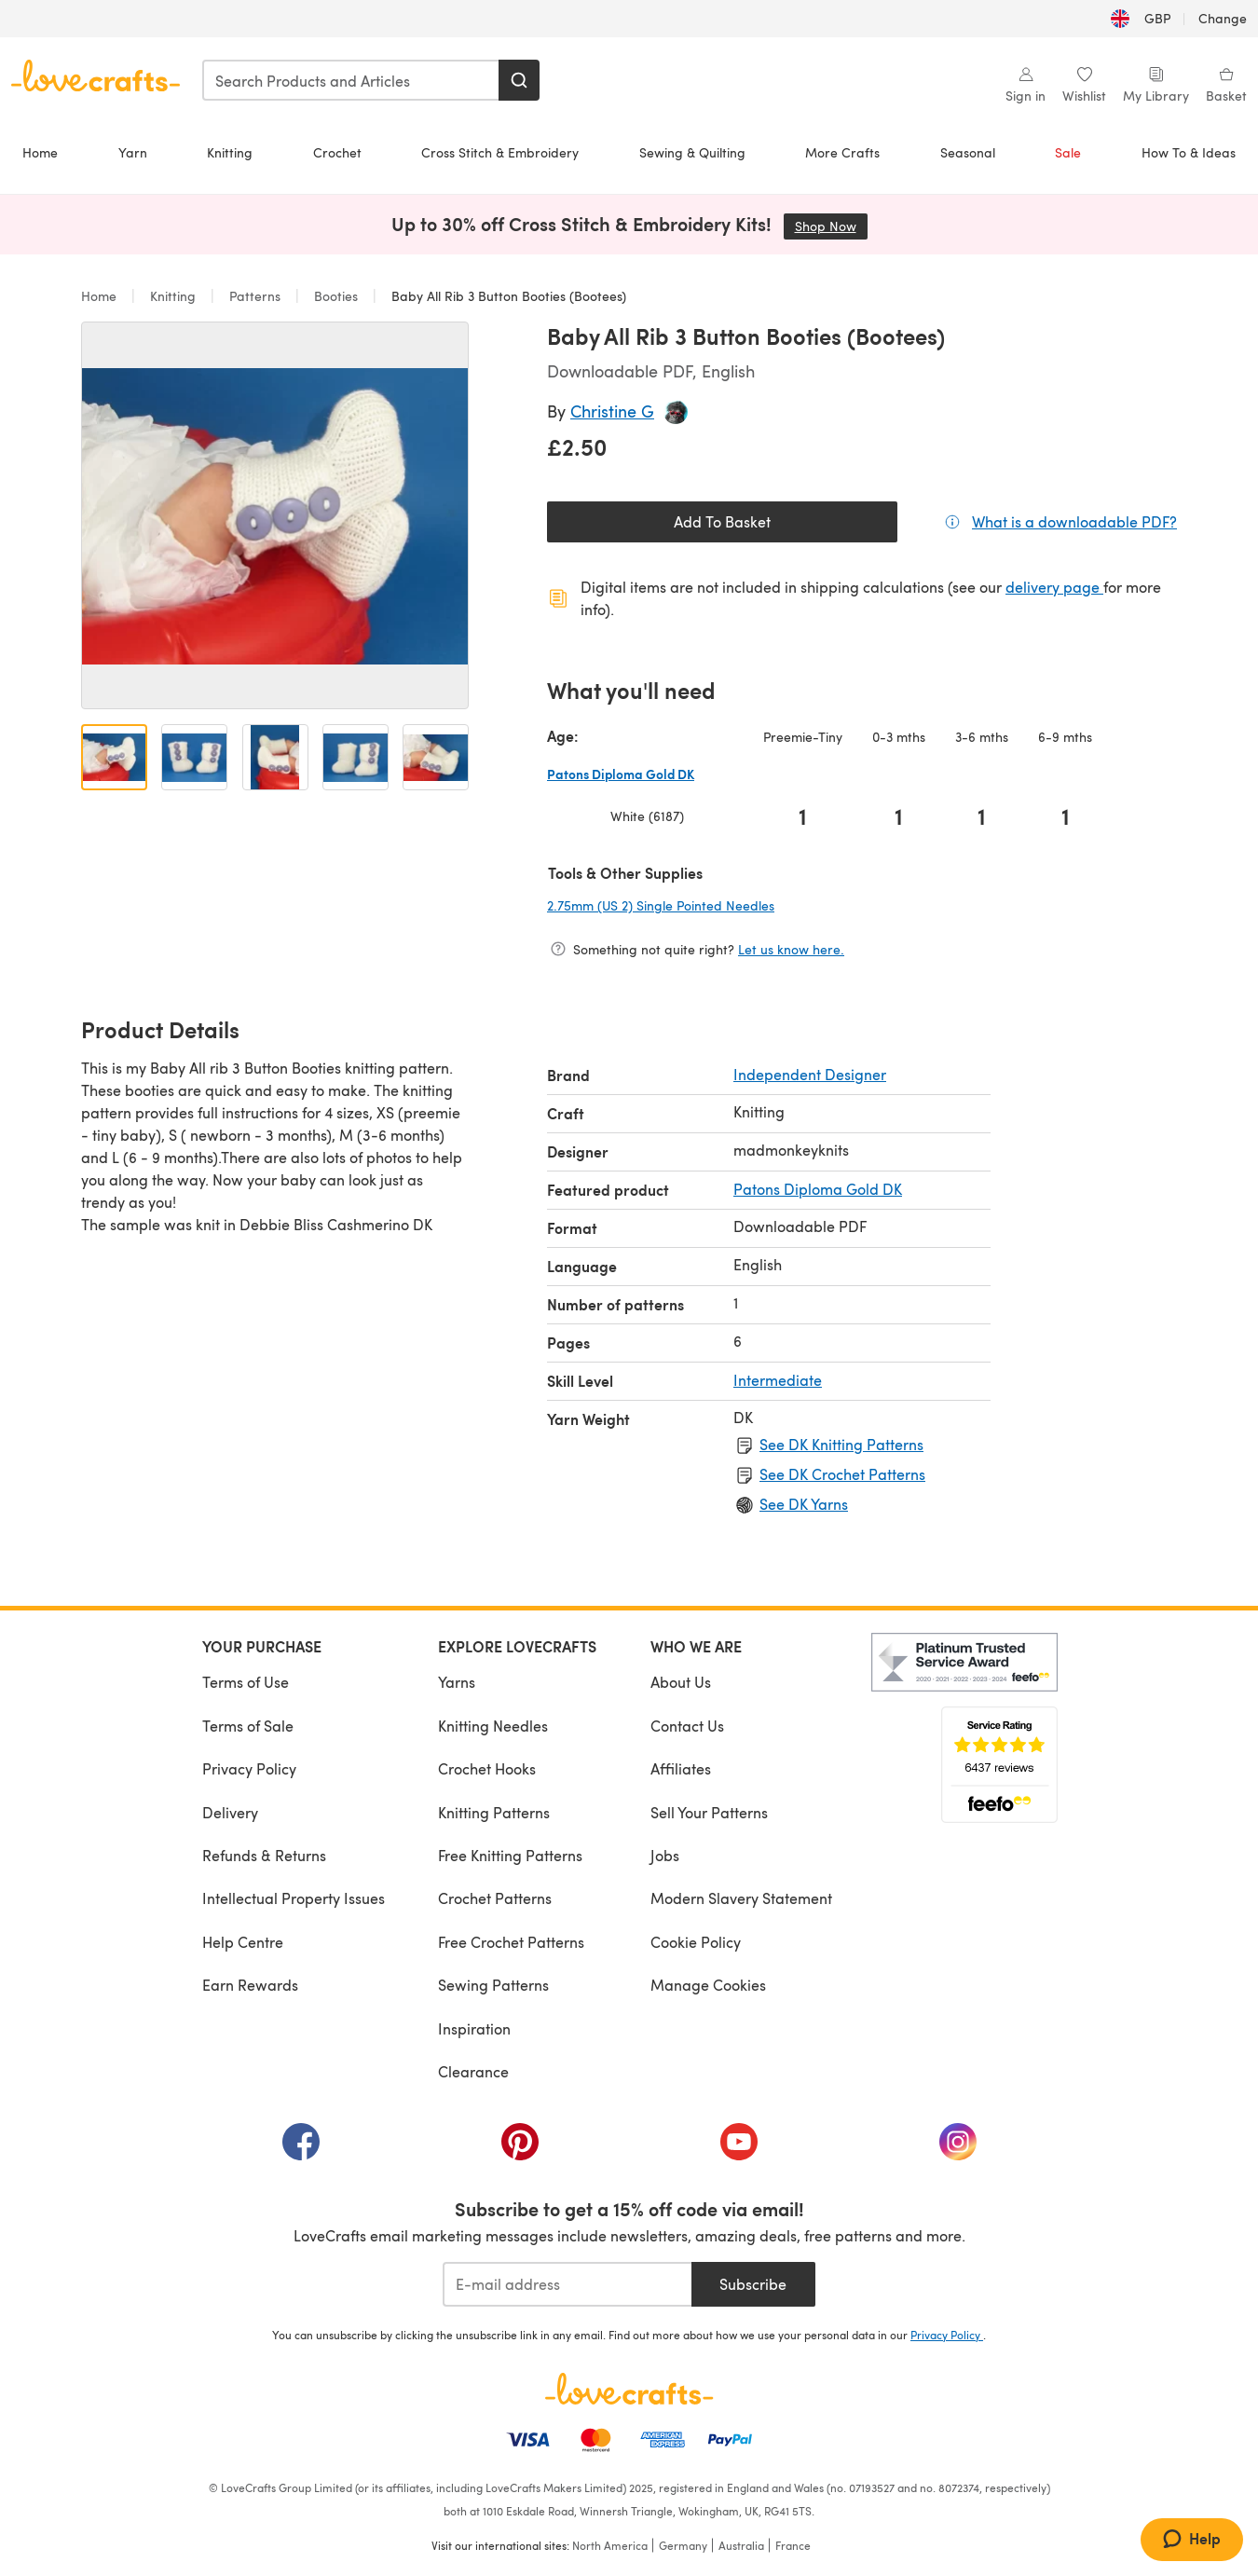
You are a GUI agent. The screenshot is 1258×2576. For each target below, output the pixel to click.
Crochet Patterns (495, 1898)
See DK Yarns (803, 1504)
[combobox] (351, 80)
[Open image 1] (114, 757)
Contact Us (687, 1725)
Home (40, 152)
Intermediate (777, 1380)
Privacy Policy (249, 1768)
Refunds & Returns (264, 1855)
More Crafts (842, 152)
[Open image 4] (355, 757)
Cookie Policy (695, 1942)
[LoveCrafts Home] (629, 2389)
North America (610, 2545)
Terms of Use (245, 1682)
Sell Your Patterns (709, 1812)
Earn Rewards (250, 1984)
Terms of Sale (248, 1725)
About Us (680, 1682)
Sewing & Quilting (692, 152)
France (793, 2545)
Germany (683, 2545)
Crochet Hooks (487, 1768)
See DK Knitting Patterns (841, 1444)
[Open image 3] (275, 757)
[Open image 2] (194, 757)
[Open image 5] (436, 757)
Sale (1068, 152)
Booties (336, 296)
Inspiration (474, 2028)
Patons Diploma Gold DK (817, 1189)
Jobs (664, 1855)
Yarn (132, 152)
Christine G (612, 410)
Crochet (337, 152)
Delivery (230, 1812)
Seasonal (967, 152)
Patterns (255, 296)
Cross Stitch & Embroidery (500, 152)
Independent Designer (809, 1074)
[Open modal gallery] (275, 515)
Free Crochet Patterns (511, 1942)
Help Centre (242, 1942)
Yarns (456, 1682)
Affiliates (680, 1768)
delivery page (1054, 586)
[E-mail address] (567, 2284)
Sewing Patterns (493, 1984)
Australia (741, 2545)
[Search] (519, 80)
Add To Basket (722, 521)
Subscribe (752, 2284)
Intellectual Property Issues (293, 1898)
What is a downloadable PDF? (1074, 521)
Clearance (473, 2071)
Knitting (230, 152)
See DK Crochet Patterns (842, 1474)
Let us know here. (791, 949)
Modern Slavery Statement (741, 1898)
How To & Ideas (1189, 152)
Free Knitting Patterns (510, 1855)
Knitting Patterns (494, 1812)
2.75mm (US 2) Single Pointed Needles (722, 905)
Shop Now (831, 226)
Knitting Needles (493, 1725)
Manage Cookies (708, 1984)
